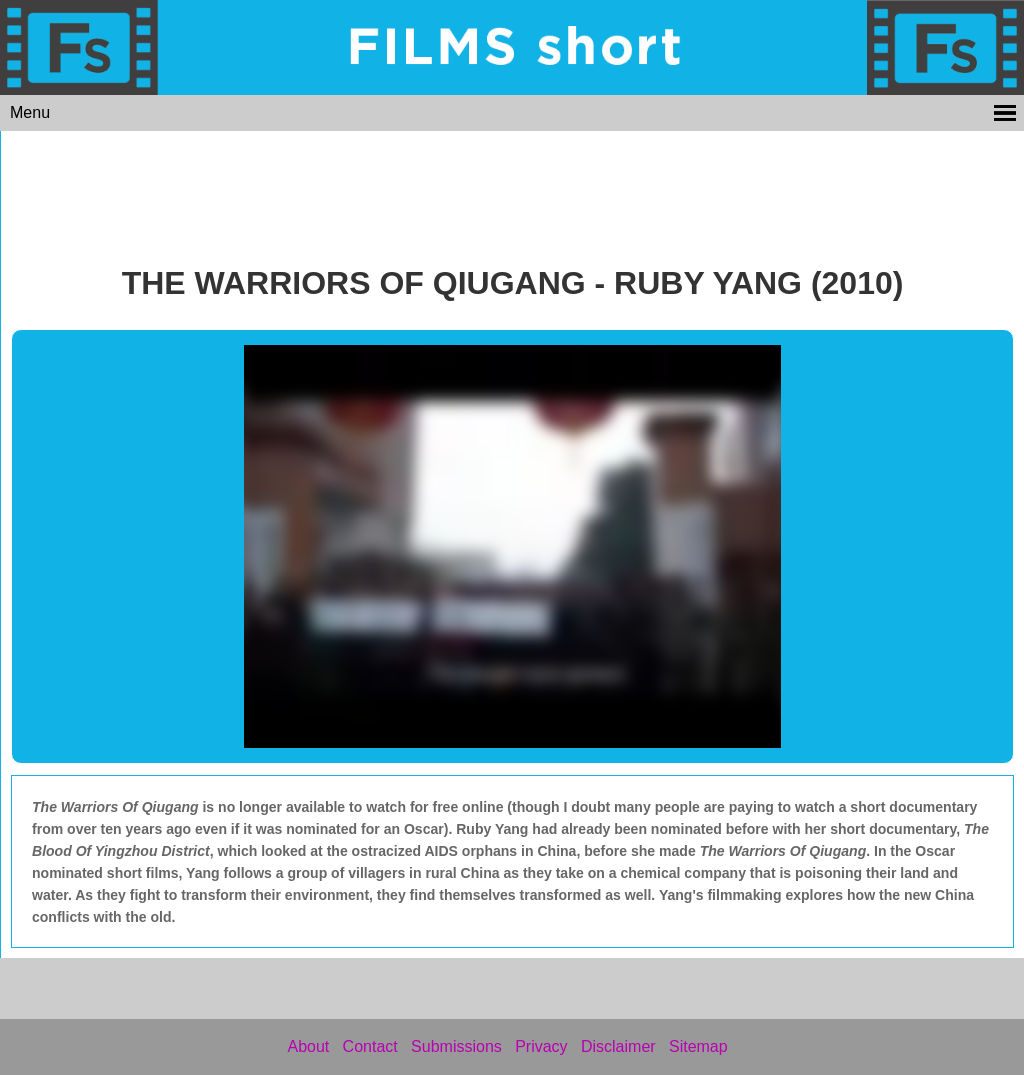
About (308, 1046)
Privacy (541, 1046)
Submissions (456, 1046)
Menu (30, 112)
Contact (370, 1046)
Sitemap (698, 1046)
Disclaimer (618, 1046)
